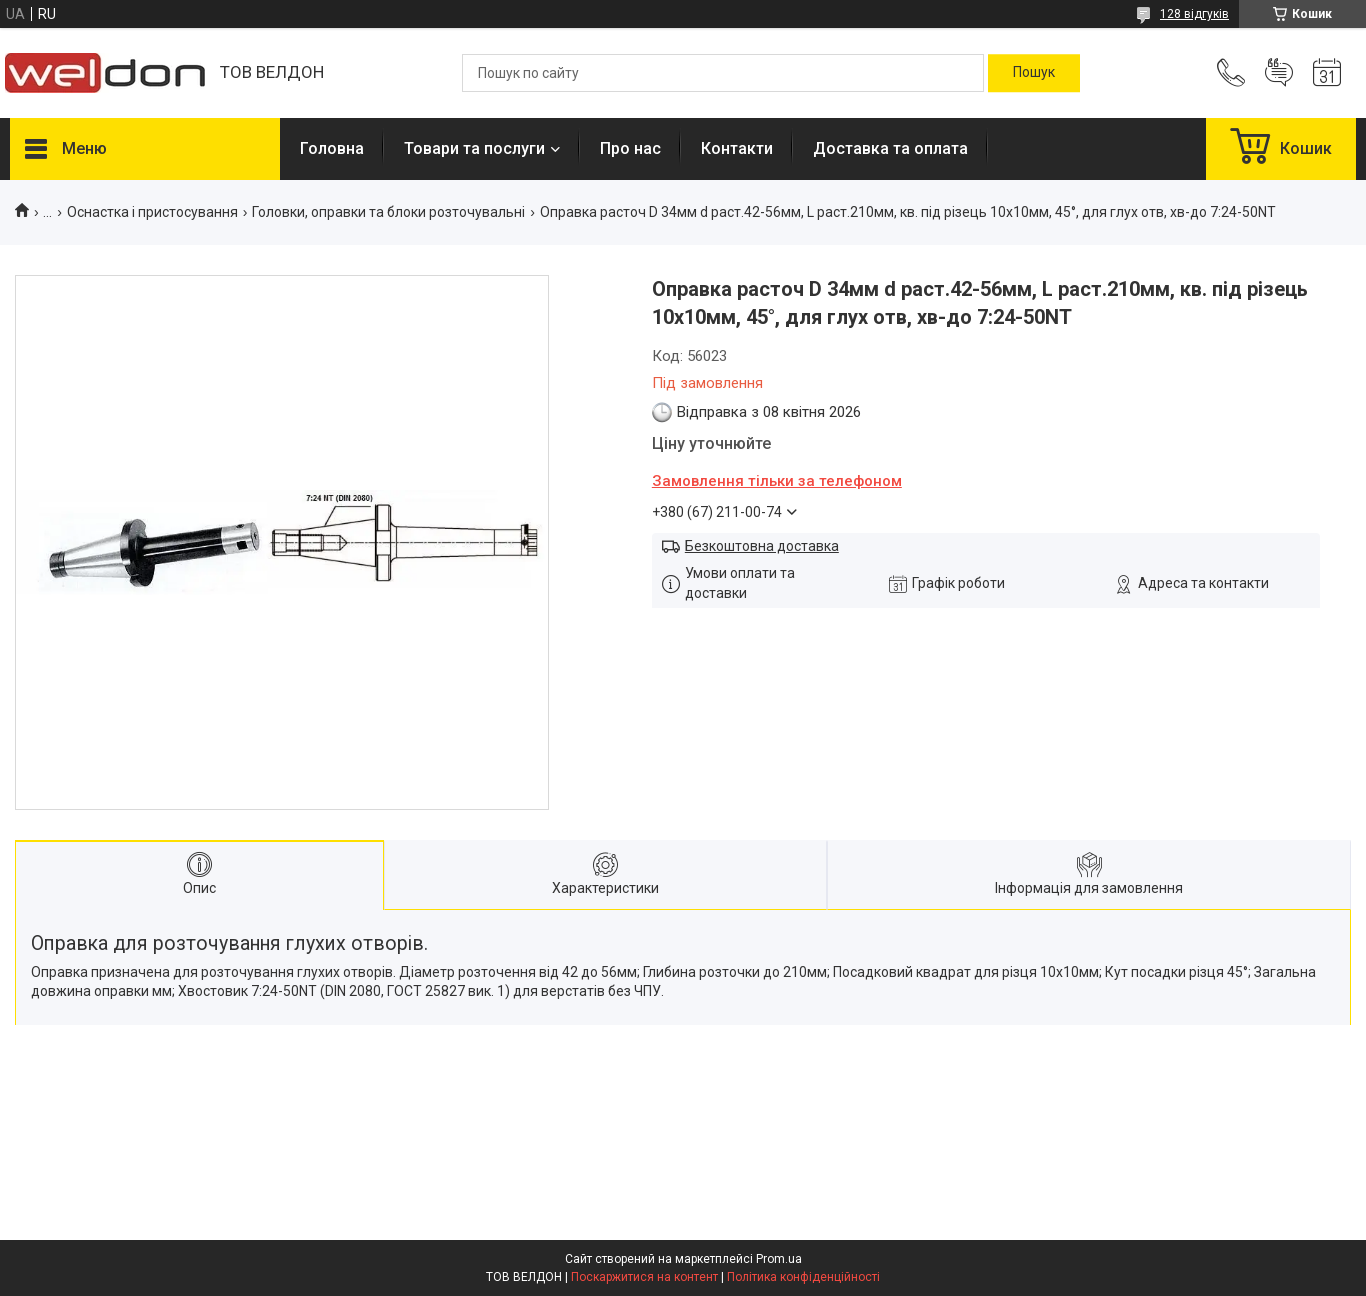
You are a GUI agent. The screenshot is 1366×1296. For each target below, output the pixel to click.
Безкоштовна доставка (762, 546)
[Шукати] (1034, 73)
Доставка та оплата (890, 148)
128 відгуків (1194, 14)
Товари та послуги (474, 148)
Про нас (630, 148)
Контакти (737, 148)
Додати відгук (1279, 73)
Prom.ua (779, 1259)
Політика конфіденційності (803, 1277)
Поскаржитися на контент (644, 1277)
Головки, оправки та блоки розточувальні (388, 212)
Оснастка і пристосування (152, 212)
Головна (332, 148)
